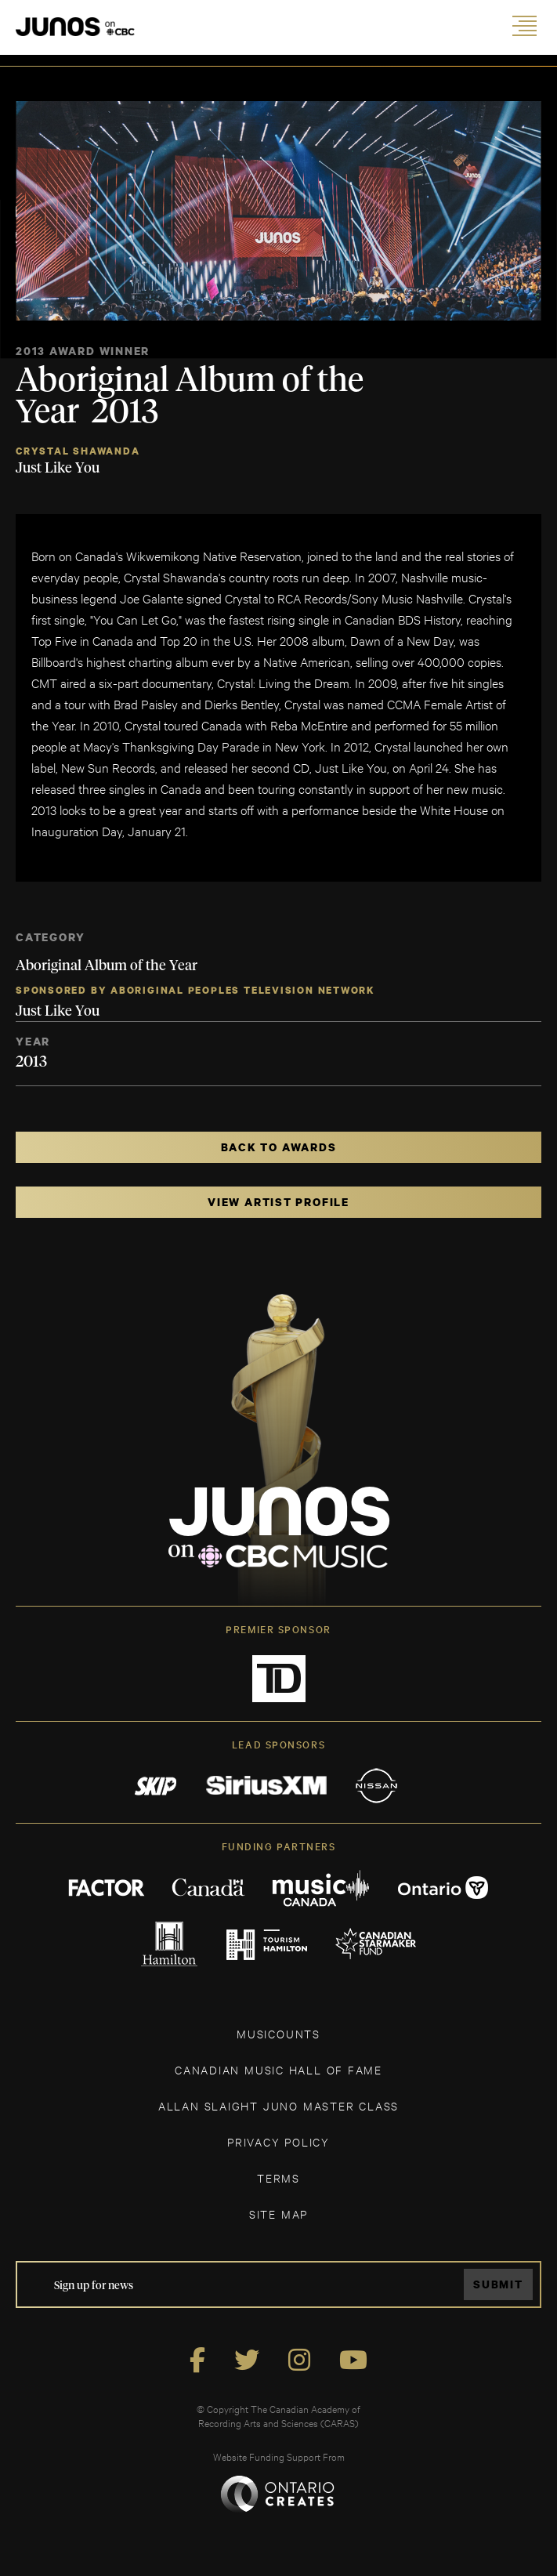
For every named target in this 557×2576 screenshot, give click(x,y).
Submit (498, 2284)
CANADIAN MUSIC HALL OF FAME (278, 2069)
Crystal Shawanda (77, 451)
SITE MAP (278, 2213)
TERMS (278, 2177)
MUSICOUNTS (278, 2033)
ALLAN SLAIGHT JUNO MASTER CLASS (278, 2105)
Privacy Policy (278, 2141)
